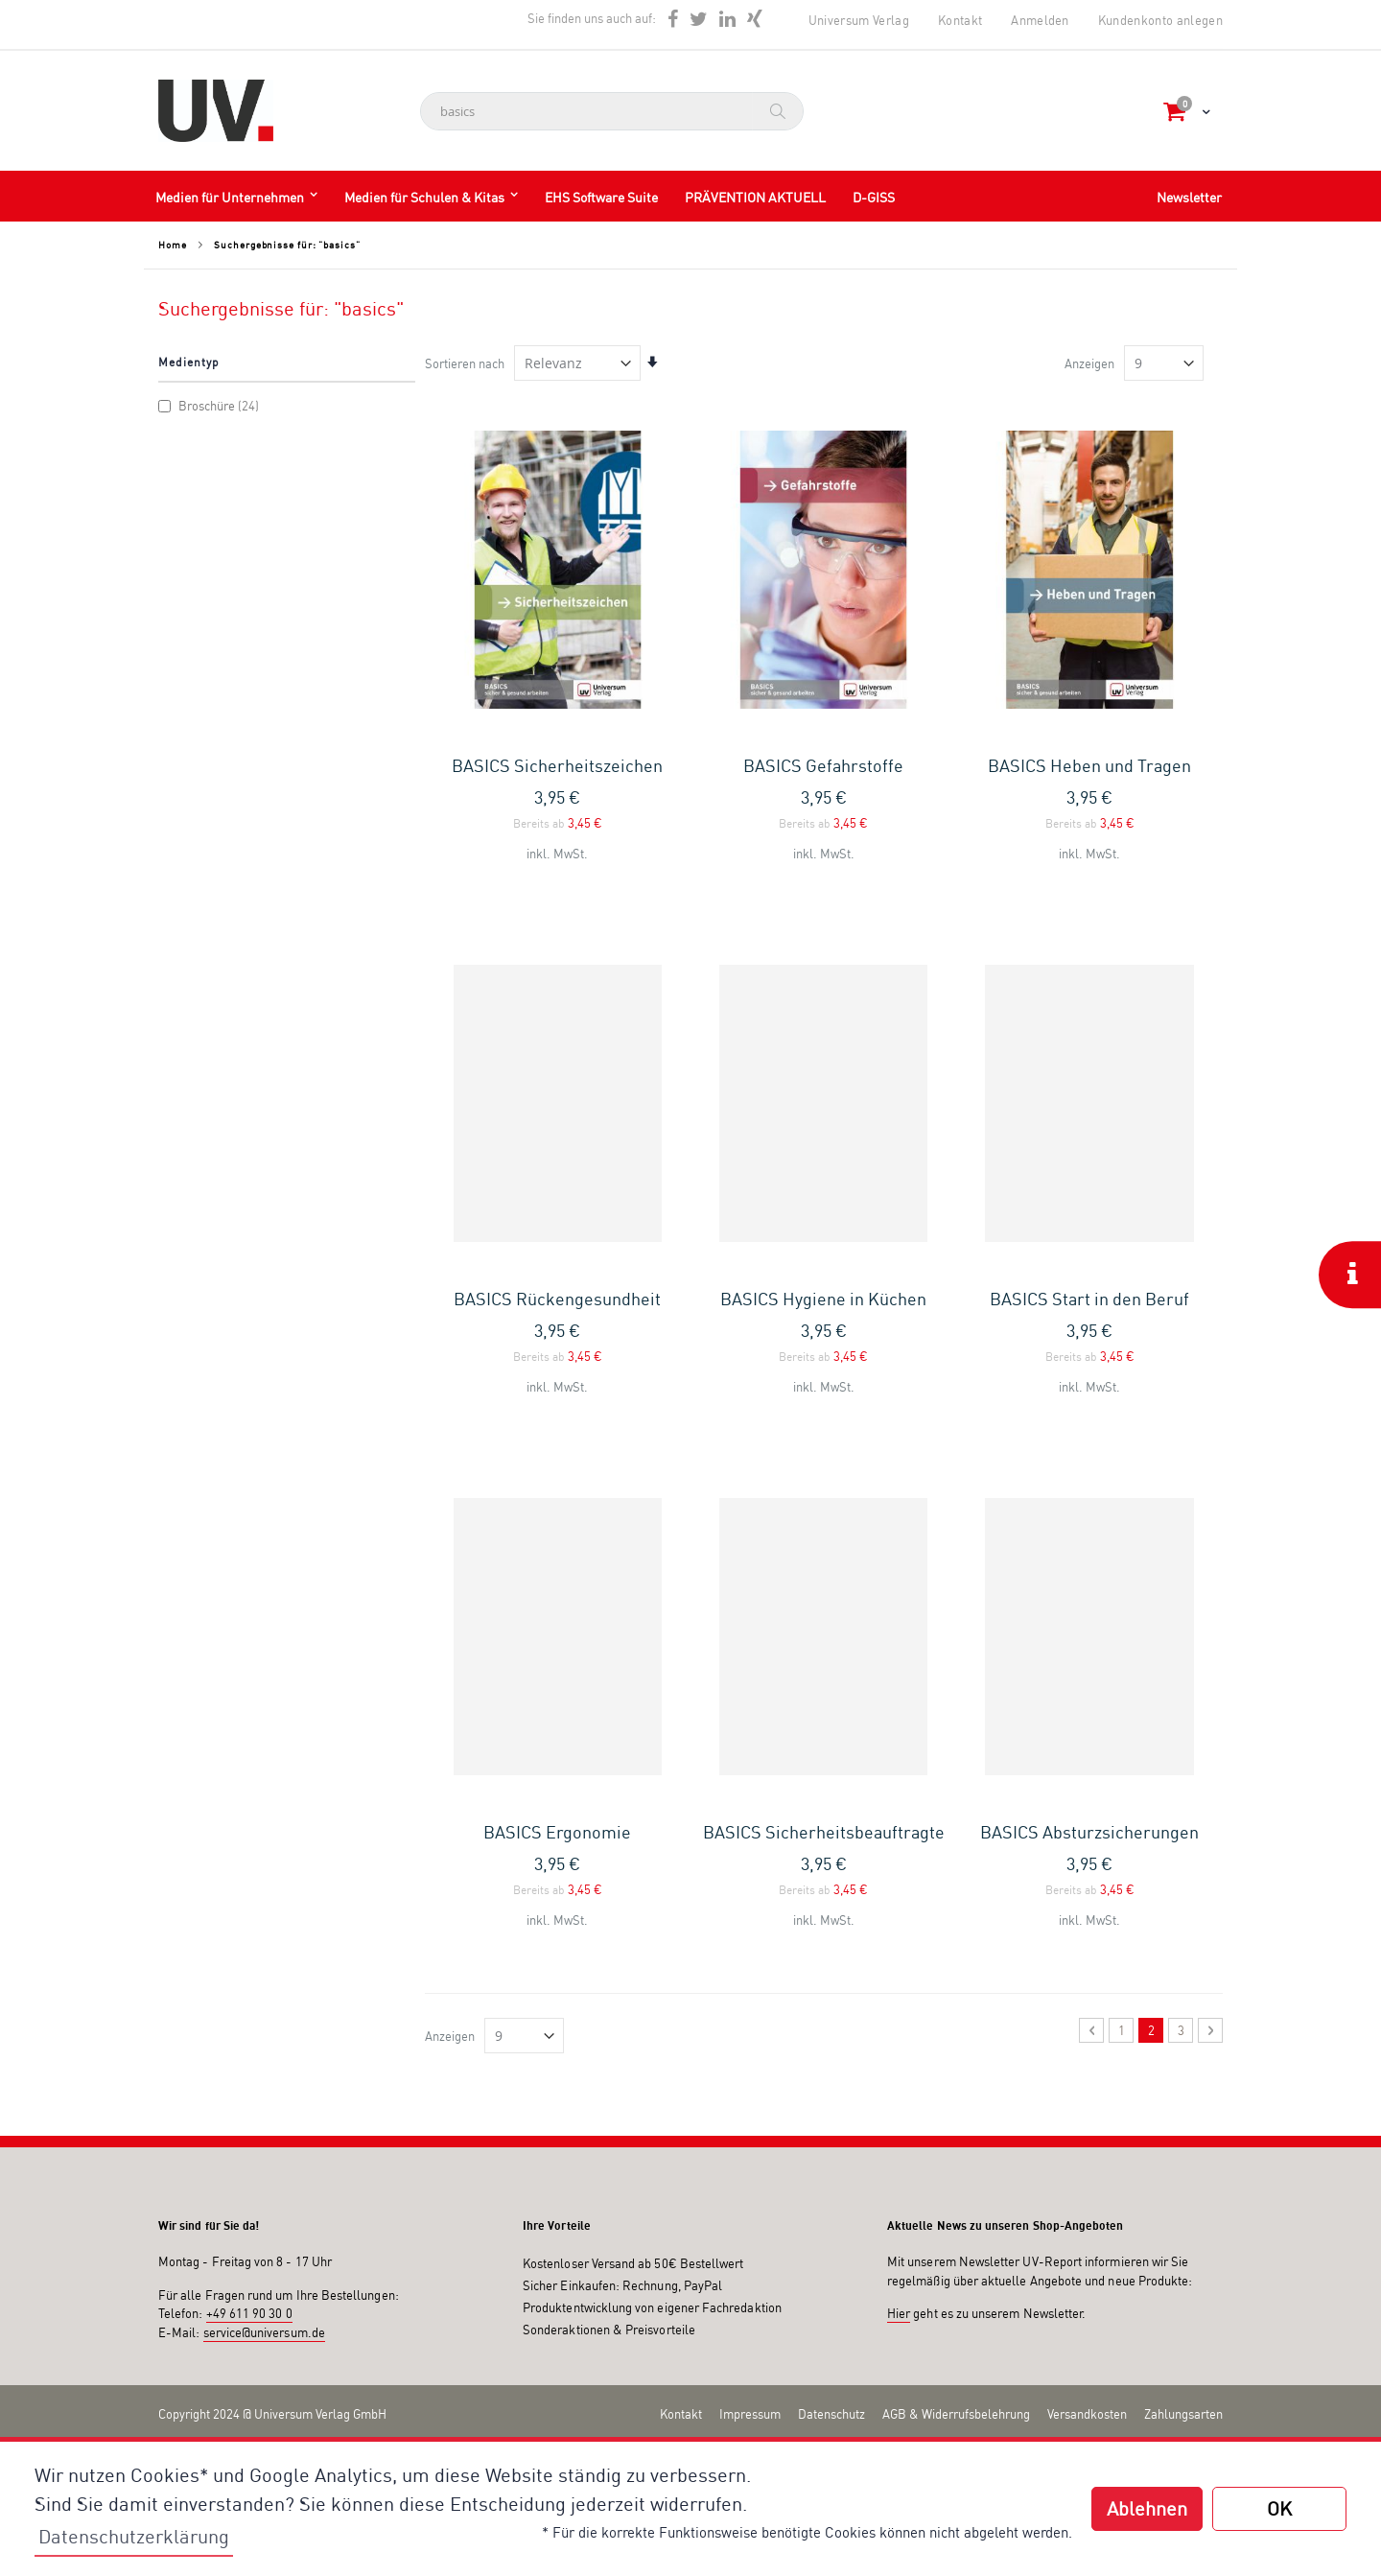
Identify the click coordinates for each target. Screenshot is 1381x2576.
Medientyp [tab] (189, 362)
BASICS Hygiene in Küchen (823, 1298)
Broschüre (211, 405)
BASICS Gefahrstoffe (823, 765)
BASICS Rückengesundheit (557, 1298)
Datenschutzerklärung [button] (133, 2536)
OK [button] (1279, 2508)
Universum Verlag (858, 20)
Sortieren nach (464, 363)
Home (172, 244)
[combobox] (612, 111)
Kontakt (960, 20)
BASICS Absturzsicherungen (1089, 1831)
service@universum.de (264, 2332)
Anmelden (1040, 20)
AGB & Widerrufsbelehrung (956, 2414)
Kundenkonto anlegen (1160, 20)
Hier (898, 2313)
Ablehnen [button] (1147, 2508)
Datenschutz (831, 2414)
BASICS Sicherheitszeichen (557, 765)
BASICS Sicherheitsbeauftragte (824, 1831)
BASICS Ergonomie (557, 1831)
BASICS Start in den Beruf (1089, 1298)
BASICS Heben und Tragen (1089, 765)
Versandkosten (1087, 2414)
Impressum (750, 2414)
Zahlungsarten (1183, 2414)
